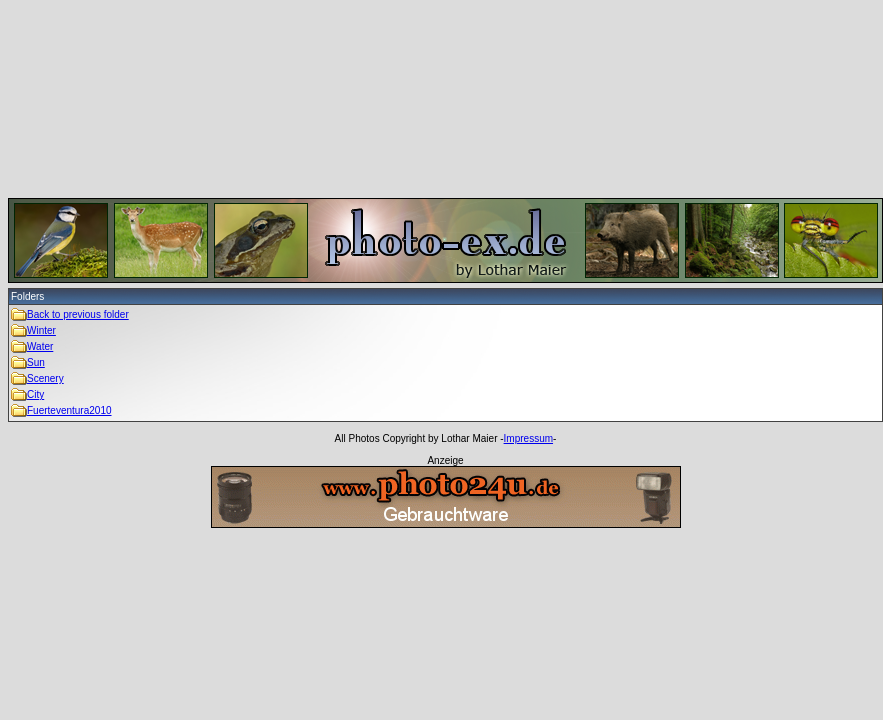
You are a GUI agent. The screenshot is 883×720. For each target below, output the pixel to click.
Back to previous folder (78, 314)
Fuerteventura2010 (69, 410)
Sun (36, 362)
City (35, 394)
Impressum (528, 438)
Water (40, 346)
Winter (41, 330)
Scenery (45, 378)
